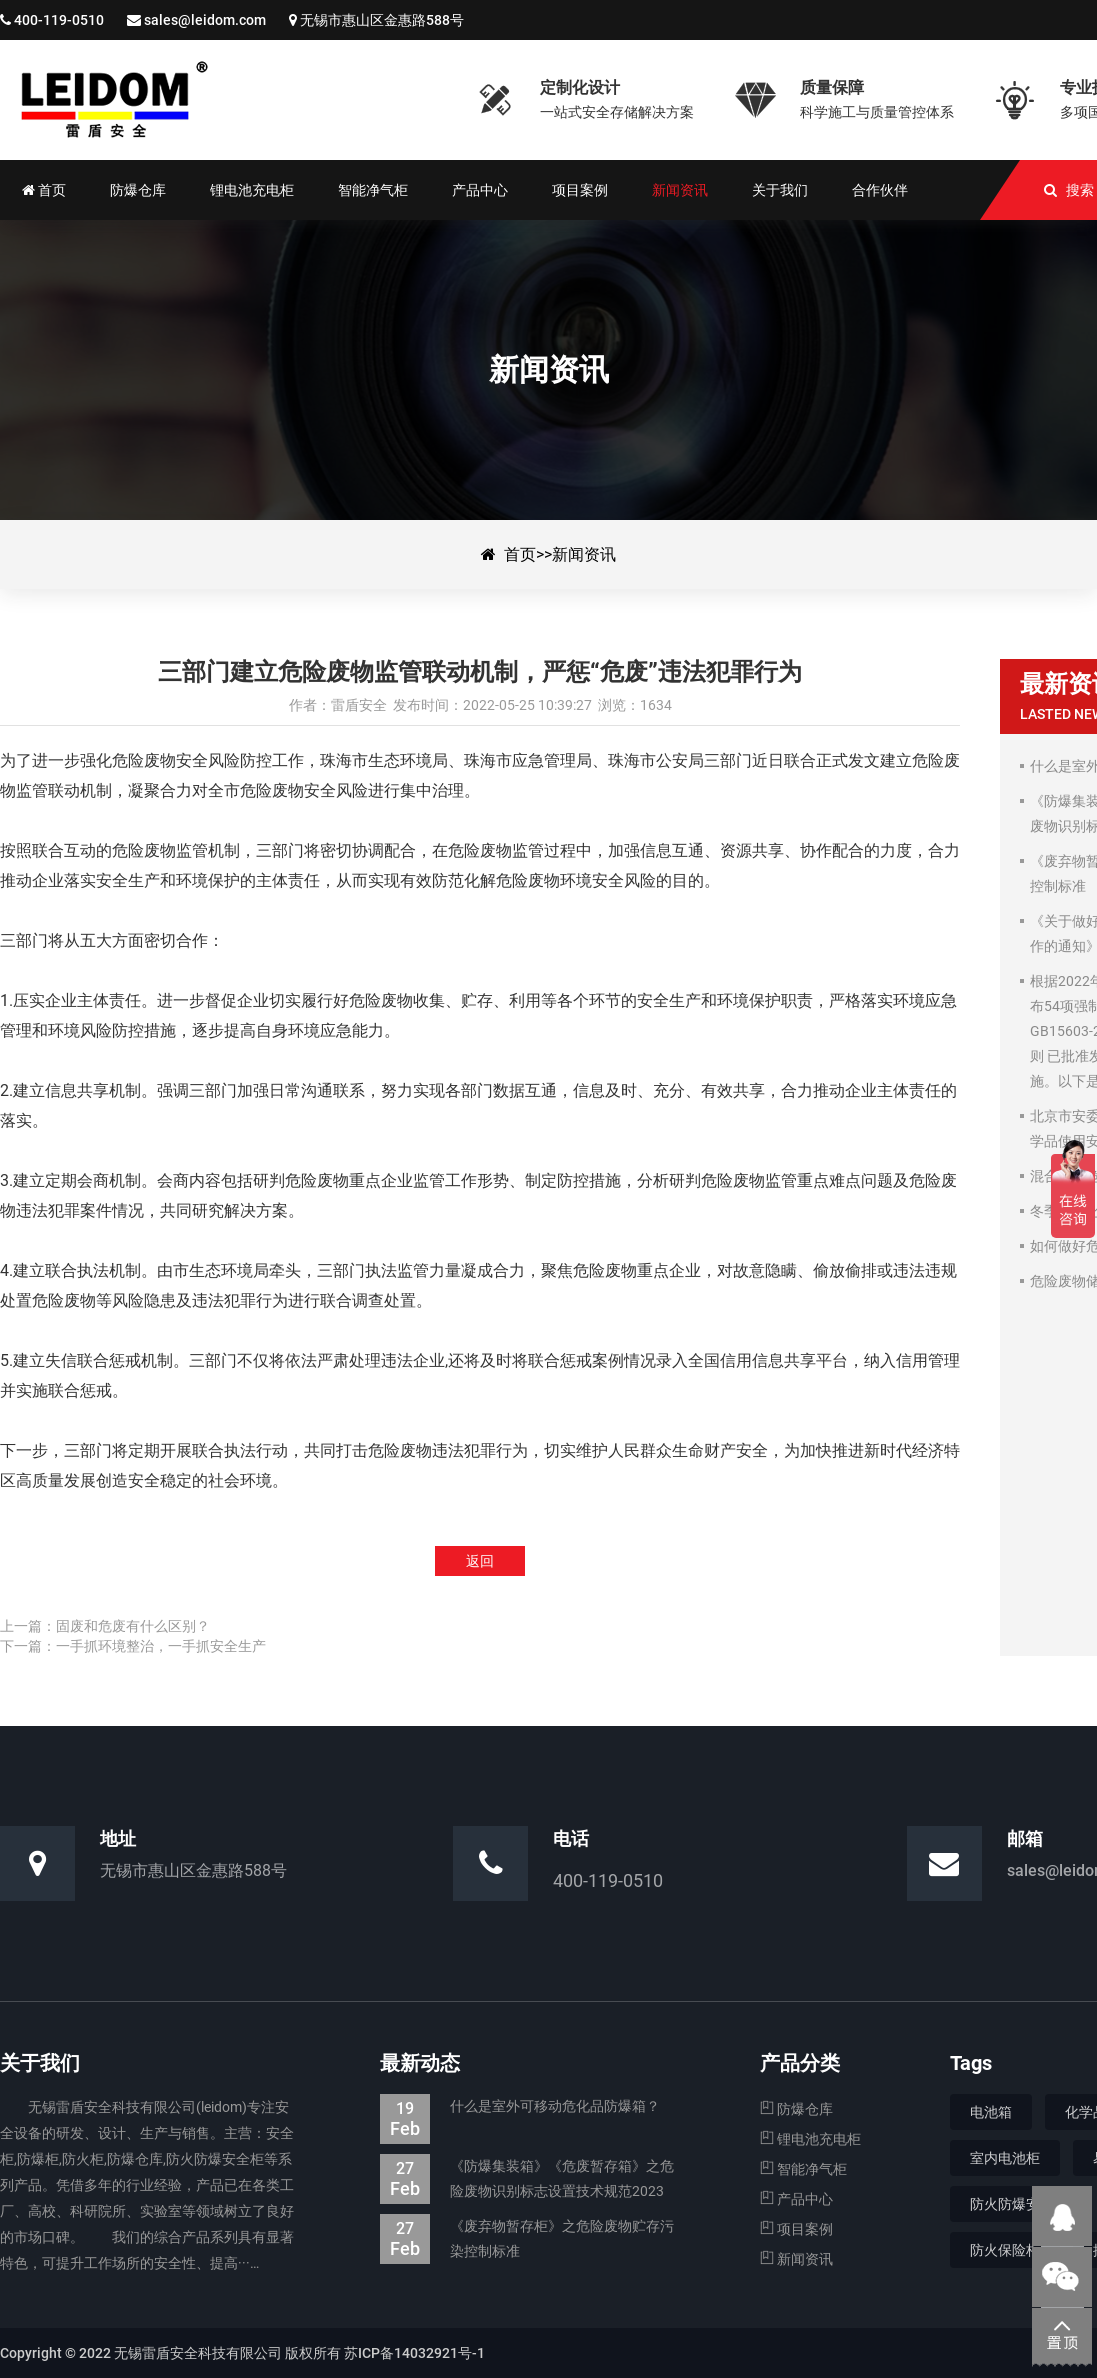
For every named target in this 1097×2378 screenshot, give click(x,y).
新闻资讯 (584, 554)
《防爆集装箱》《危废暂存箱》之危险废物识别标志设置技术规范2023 (527, 2179)
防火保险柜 (1005, 2250)
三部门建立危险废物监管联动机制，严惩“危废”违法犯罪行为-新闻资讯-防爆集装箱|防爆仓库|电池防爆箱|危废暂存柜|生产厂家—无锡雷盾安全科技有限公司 (225, 100)
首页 (520, 554)
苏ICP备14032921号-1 (414, 2353)
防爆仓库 (796, 2109)
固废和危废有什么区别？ (133, 1626)
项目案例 (796, 2229)
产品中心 (796, 2199)
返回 (480, 1561)
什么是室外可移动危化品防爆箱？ (520, 2106)
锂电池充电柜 (810, 2139)
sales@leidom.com (205, 20)
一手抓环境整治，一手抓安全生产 (161, 1646)
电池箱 (991, 2112)
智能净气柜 (803, 2169)
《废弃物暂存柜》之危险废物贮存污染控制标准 (527, 2239)
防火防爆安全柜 (1019, 2204)
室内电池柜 (1005, 2158)
